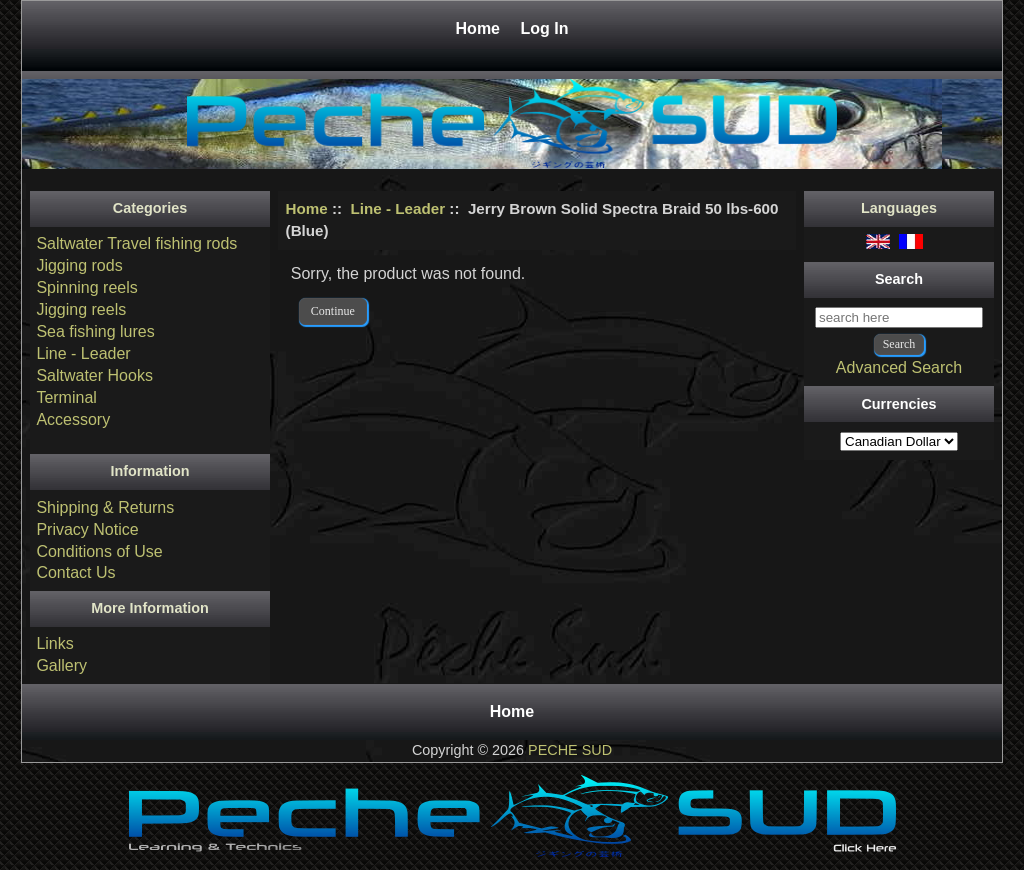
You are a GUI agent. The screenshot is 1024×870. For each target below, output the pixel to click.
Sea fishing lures (95, 331)
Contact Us (75, 572)
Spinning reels (86, 287)
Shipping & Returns (105, 507)
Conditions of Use (99, 551)
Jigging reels (81, 309)
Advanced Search (899, 367)
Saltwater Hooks (94, 375)
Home (480, 28)
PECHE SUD (570, 750)
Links (54, 643)
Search (899, 279)
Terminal (66, 397)
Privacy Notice (87, 529)
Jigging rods (79, 265)
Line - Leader (398, 208)
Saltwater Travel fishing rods (136, 243)
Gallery (61, 665)
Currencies (898, 404)
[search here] (899, 317)
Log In (544, 28)
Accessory (73, 419)
